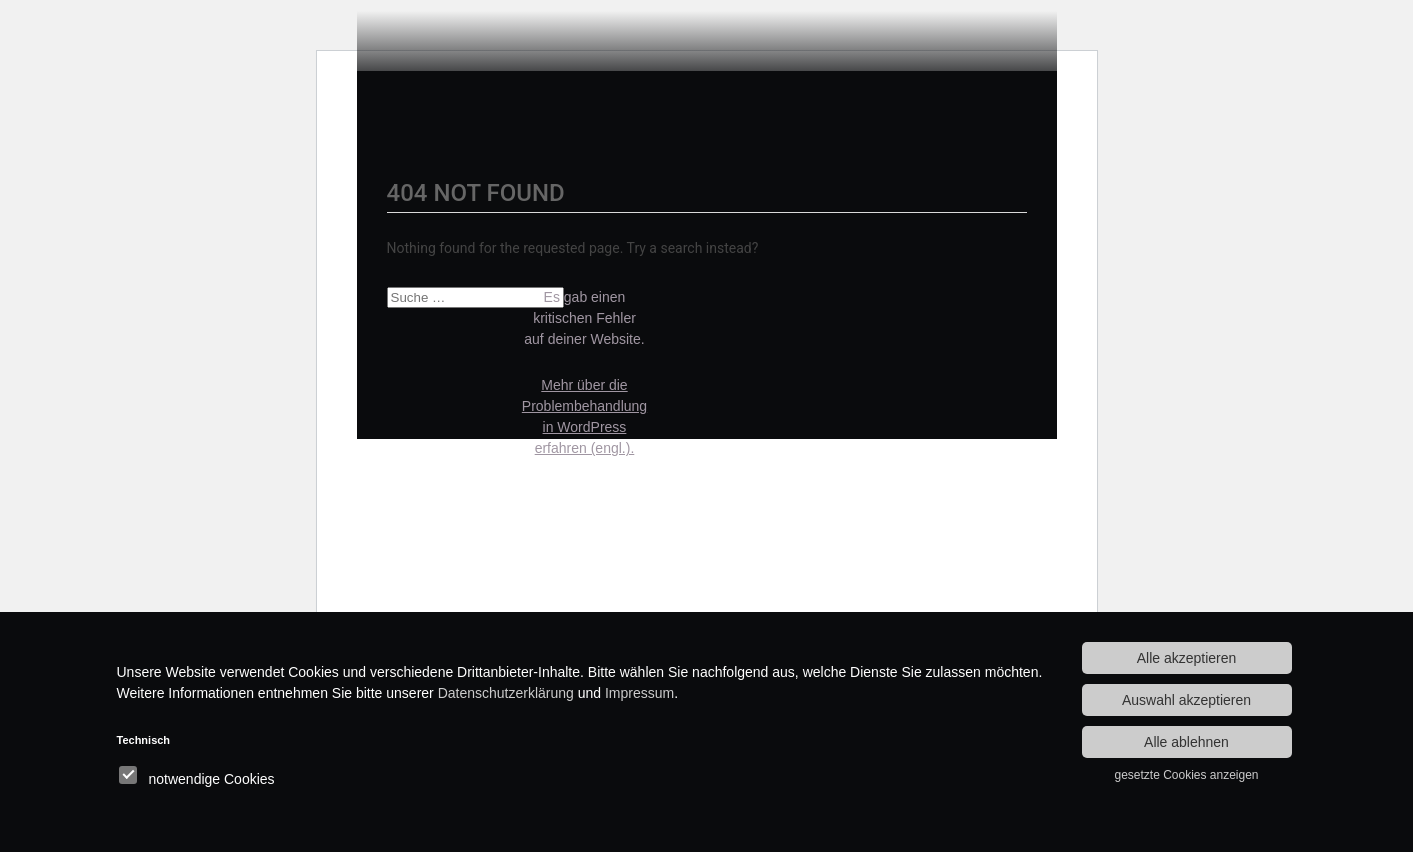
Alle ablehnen (1186, 742)
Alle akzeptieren (1187, 658)
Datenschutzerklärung (506, 693)
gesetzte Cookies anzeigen (1186, 775)
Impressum (639, 693)
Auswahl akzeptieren (1186, 700)
